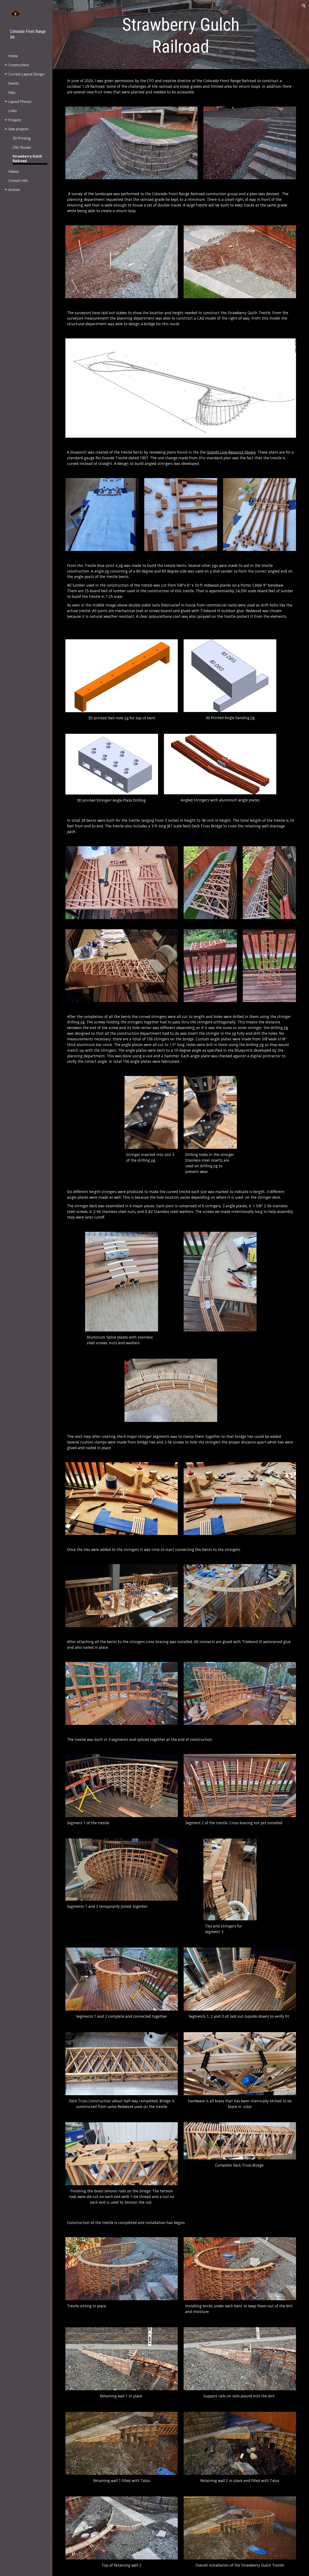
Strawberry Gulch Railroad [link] (27, 158)
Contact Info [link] (18, 180)
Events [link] (13, 83)
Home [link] (13, 56)
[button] (304, 6)
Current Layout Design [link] (26, 74)
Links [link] (12, 110)
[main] (181, 35)
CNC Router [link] (22, 147)
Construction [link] (18, 65)
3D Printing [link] (22, 138)
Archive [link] (14, 189)
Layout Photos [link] (19, 101)
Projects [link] (14, 120)
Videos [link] (13, 171)
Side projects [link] (18, 129)
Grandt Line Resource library (231, 452)
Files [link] (11, 92)
